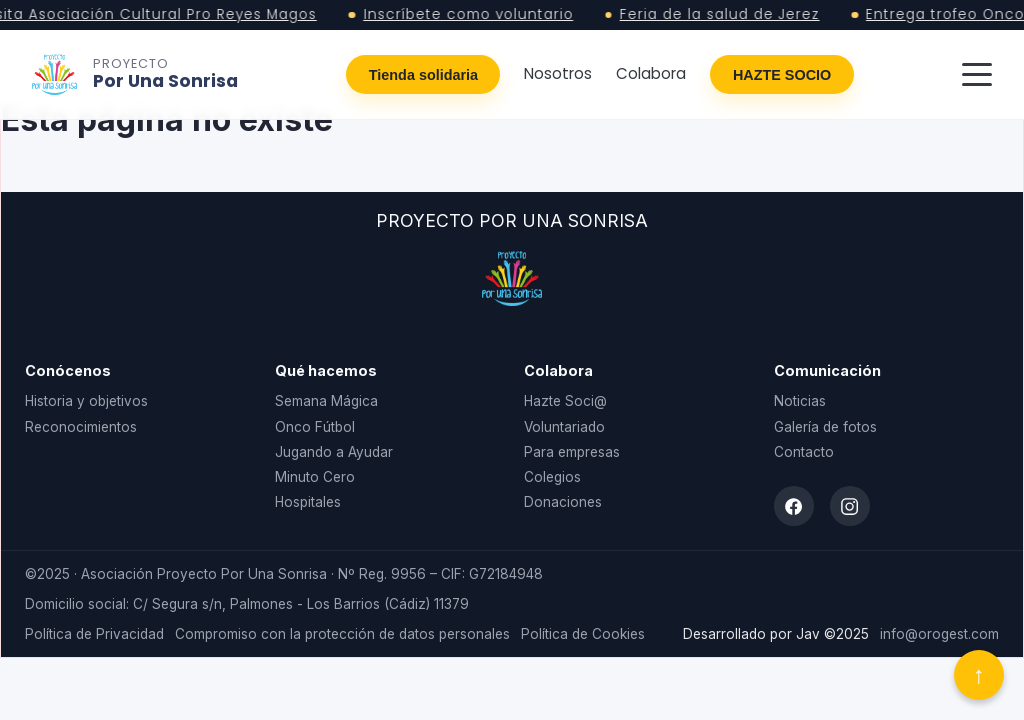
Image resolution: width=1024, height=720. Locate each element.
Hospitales (308, 502)
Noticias (800, 401)
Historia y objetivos (86, 401)
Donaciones (563, 502)
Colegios (552, 477)
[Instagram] (850, 506)
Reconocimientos (81, 427)
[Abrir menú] (977, 75)
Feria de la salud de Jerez (725, 15)
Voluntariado (564, 427)
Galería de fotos (825, 427)
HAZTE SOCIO (782, 75)
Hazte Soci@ (565, 401)
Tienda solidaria (423, 75)
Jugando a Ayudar (334, 452)
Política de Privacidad (94, 634)
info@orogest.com (939, 634)
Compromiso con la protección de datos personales (342, 634)
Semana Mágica (326, 401)
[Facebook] (794, 506)
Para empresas (572, 452)
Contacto (804, 452)
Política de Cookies (583, 634)
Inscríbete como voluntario (473, 15)
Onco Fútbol (315, 427)
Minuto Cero (315, 477)
